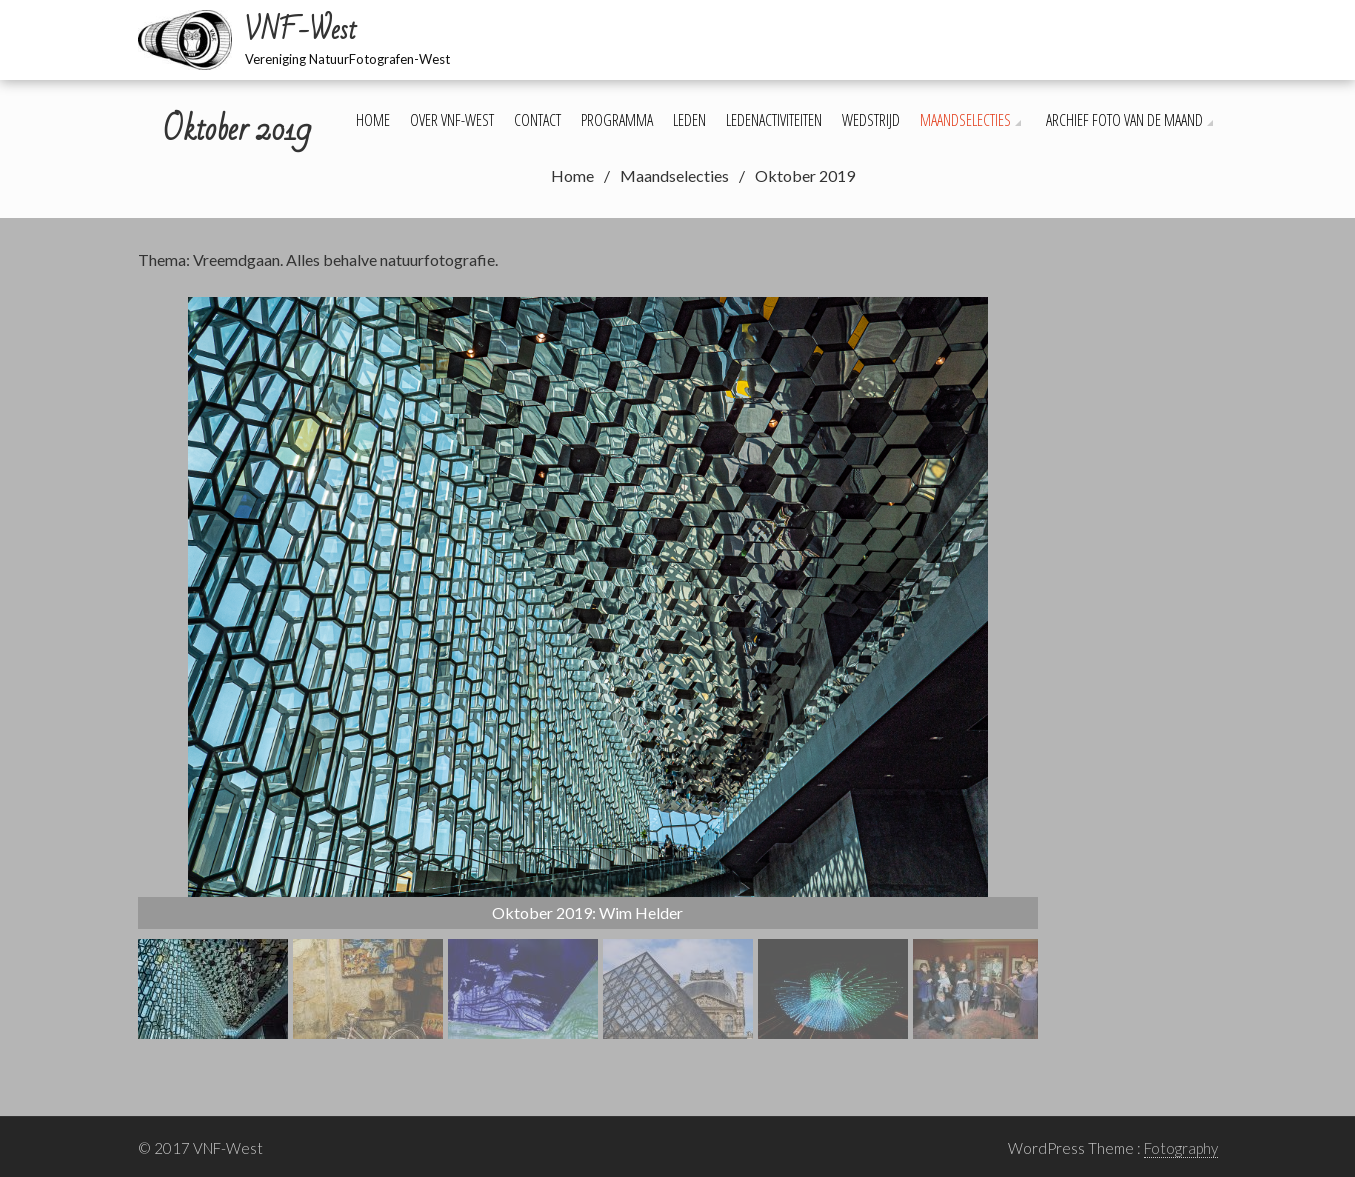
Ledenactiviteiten (774, 120)
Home (373, 120)
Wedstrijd (871, 120)
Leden (689, 120)
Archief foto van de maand (1124, 120)
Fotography (1181, 1148)
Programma (617, 120)
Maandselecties (965, 120)
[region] (588, 668)
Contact (537, 120)
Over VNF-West (452, 120)
